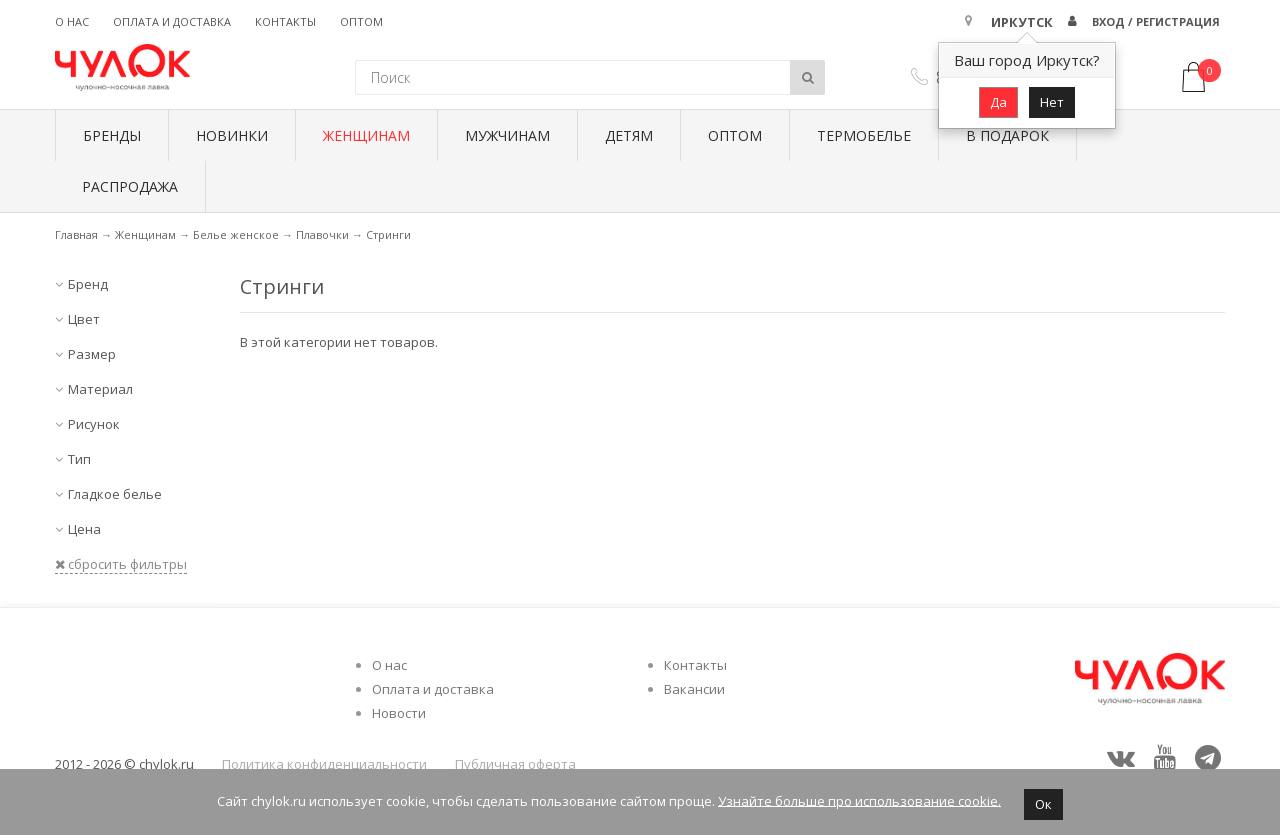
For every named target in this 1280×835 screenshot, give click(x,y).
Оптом (361, 21)
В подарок (1007, 135)
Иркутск (1022, 22)
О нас (72, 21)
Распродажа (130, 186)
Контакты (285, 21)
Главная (76, 234)
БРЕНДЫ (112, 135)
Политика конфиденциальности (324, 764)
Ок (1043, 804)
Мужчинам (507, 135)
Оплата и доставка (172, 21)
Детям (629, 135)
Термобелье (864, 135)
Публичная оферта (515, 764)
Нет (1052, 102)
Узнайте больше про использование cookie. (859, 800)
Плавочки (322, 234)
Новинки (232, 135)
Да (998, 102)
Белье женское (236, 234)
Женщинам (366, 135)
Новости (399, 713)
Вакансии (694, 689)
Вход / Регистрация (1156, 21)
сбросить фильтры (121, 564)
